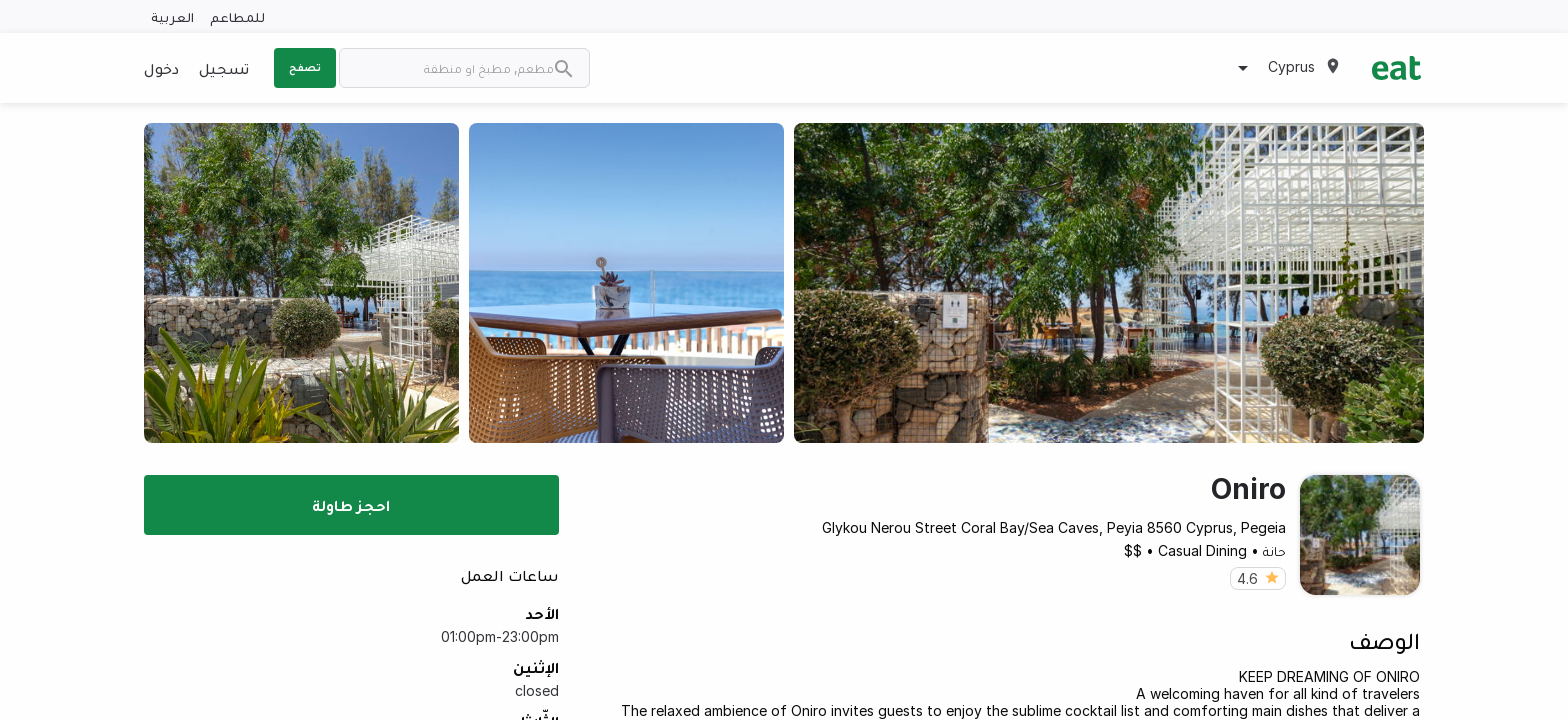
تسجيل (224, 68)
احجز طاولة (351, 505)
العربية (172, 16)
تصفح (305, 67)
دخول (161, 68)
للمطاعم (237, 16)
